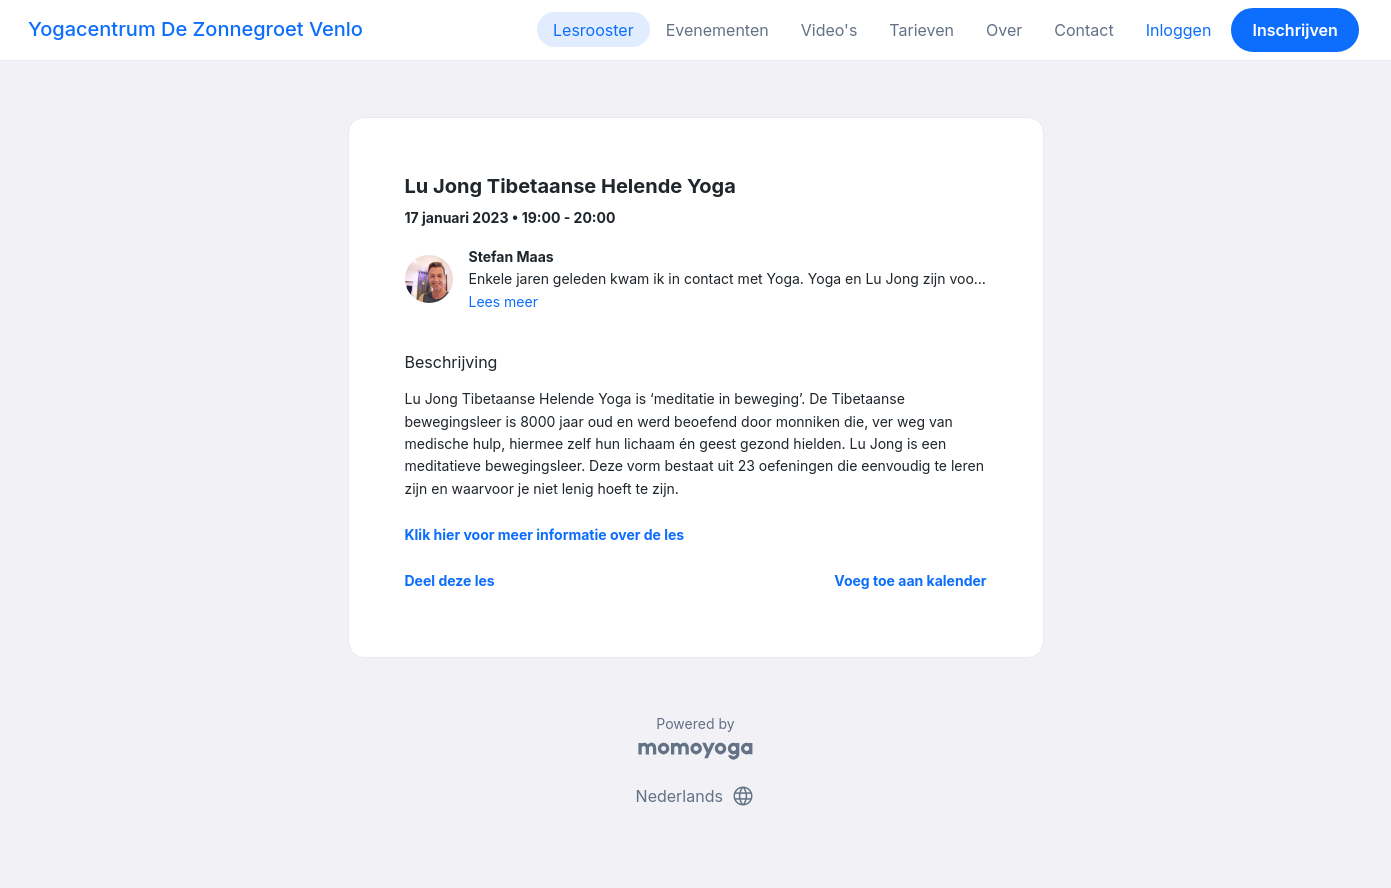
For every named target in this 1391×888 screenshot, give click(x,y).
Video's (829, 30)
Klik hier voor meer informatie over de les (545, 534)
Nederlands (696, 796)
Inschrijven (1295, 30)
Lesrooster (593, 30)
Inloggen (1179, 30)
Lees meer (503, 301)
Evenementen (717, 30)
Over (1004, 30)
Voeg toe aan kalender (910, 580)
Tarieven (921, 30)
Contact (1083, 30)
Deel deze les (450, 580)
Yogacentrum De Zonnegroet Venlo (195, 29)
